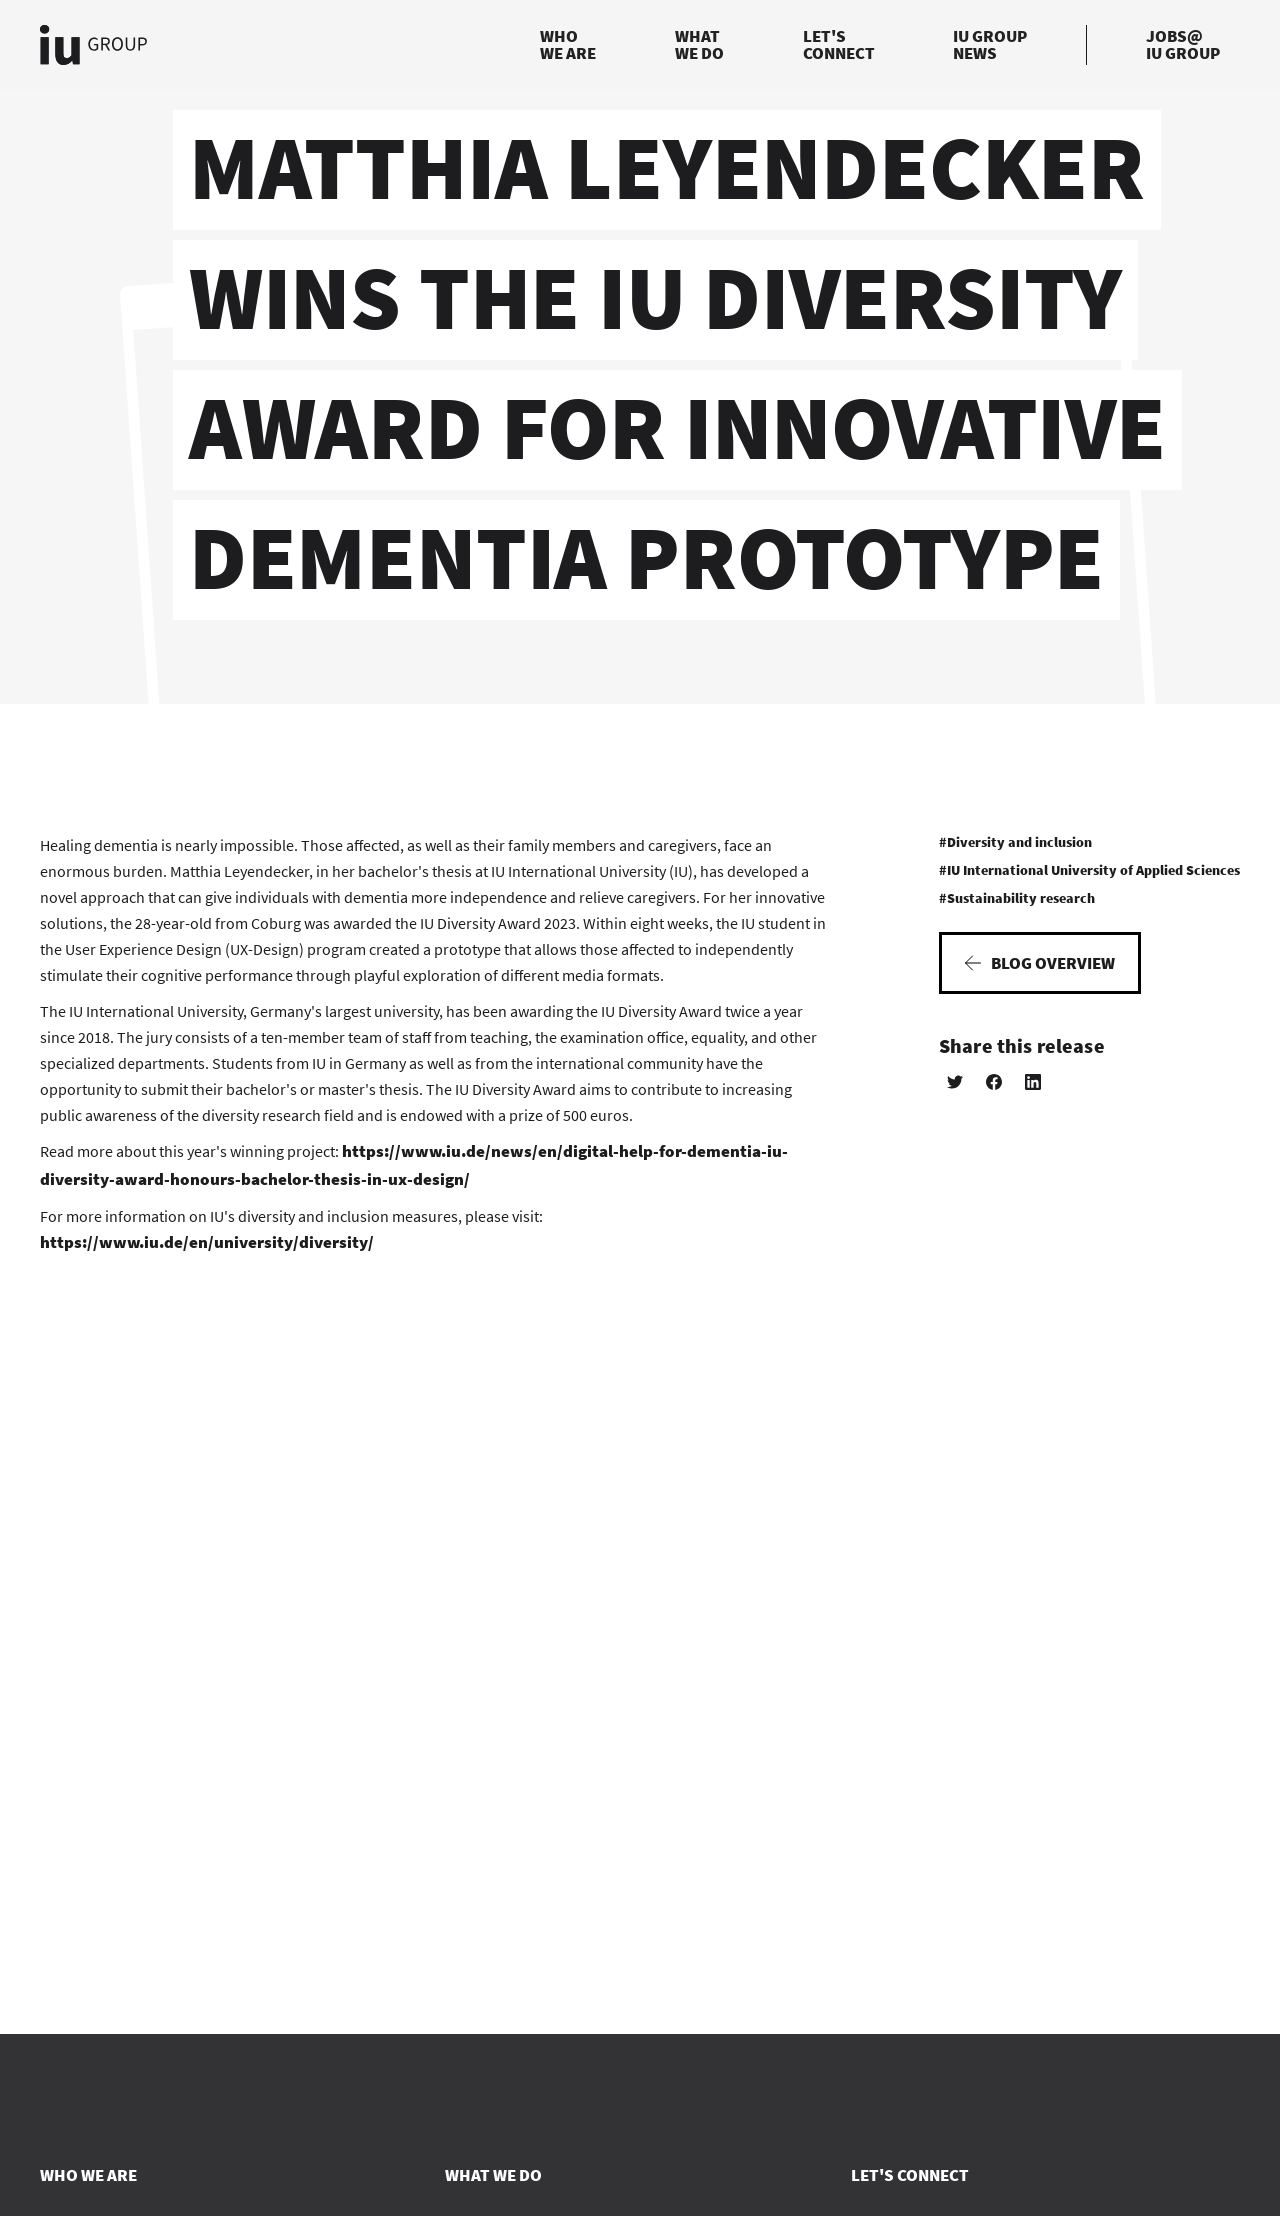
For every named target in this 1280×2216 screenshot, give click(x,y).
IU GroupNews (990, 44)
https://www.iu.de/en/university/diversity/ (207, 1242)
